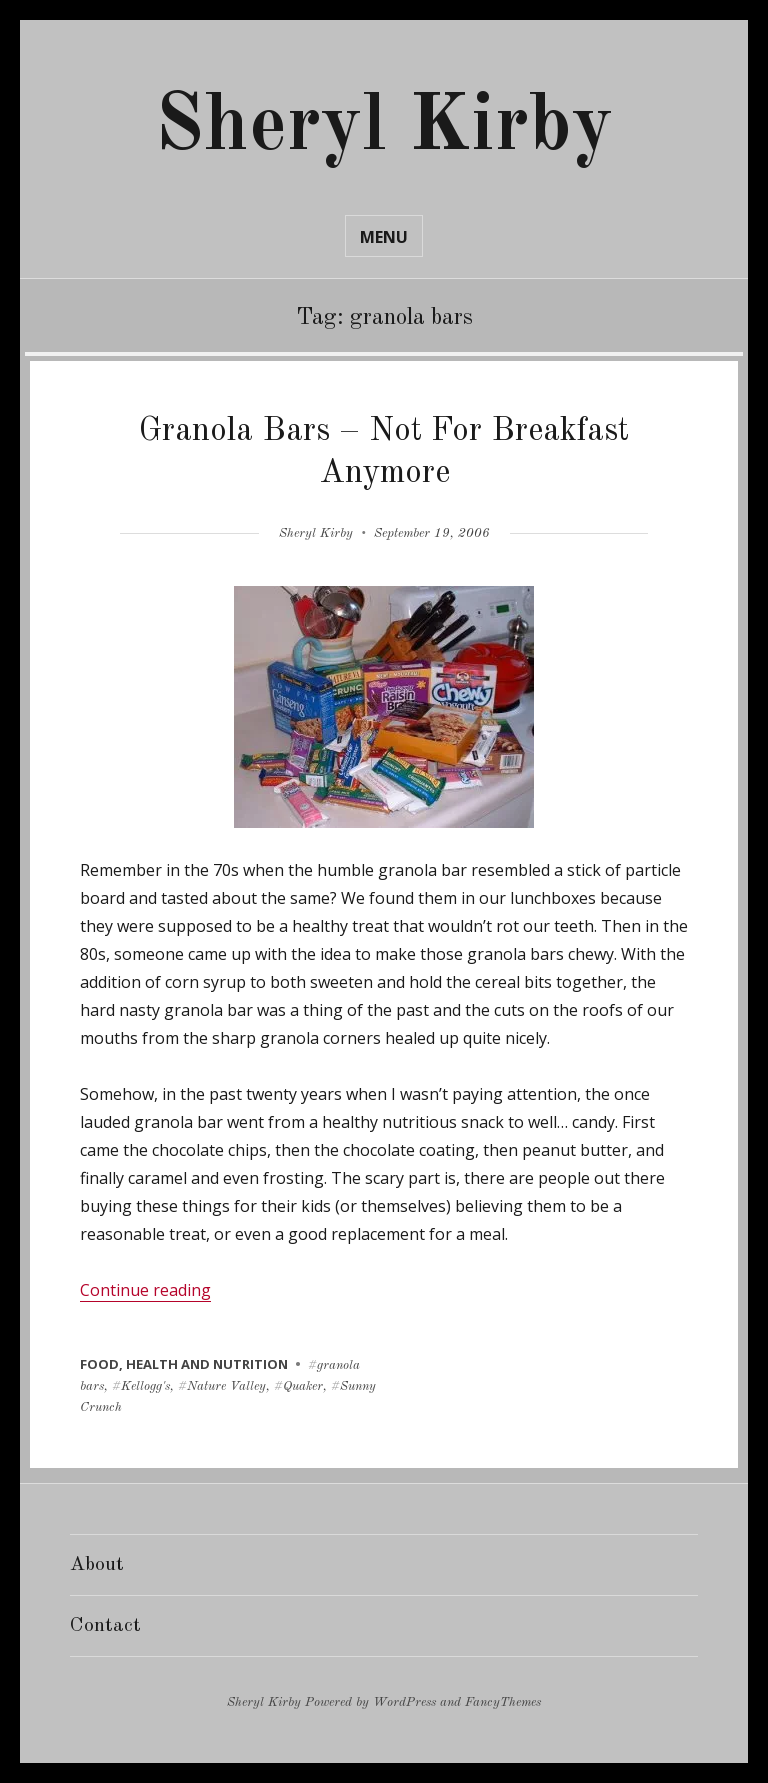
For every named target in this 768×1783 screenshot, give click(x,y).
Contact (105, 1626)
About (97, 1565)
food (99, 1364)
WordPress (404, 1702)
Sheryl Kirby (384, 128)
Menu (384, 237)
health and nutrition (207, 1364)
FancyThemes (503, 1702)
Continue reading (145, 1290)
